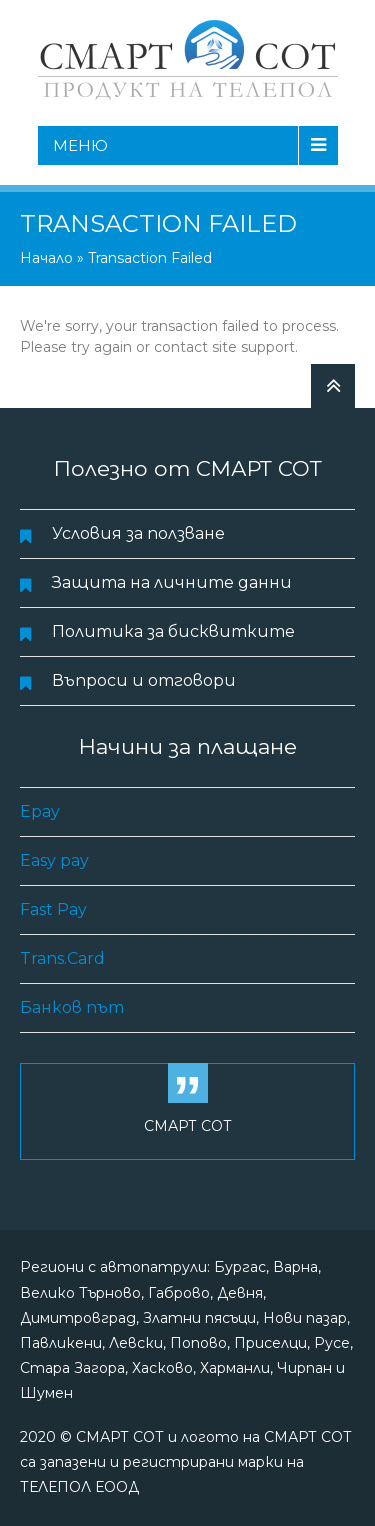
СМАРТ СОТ (188, 1126)
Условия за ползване (138, 533)
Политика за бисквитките (173, 631)
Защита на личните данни (172, 582)
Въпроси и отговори (144, 680)
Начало (46, 258)
